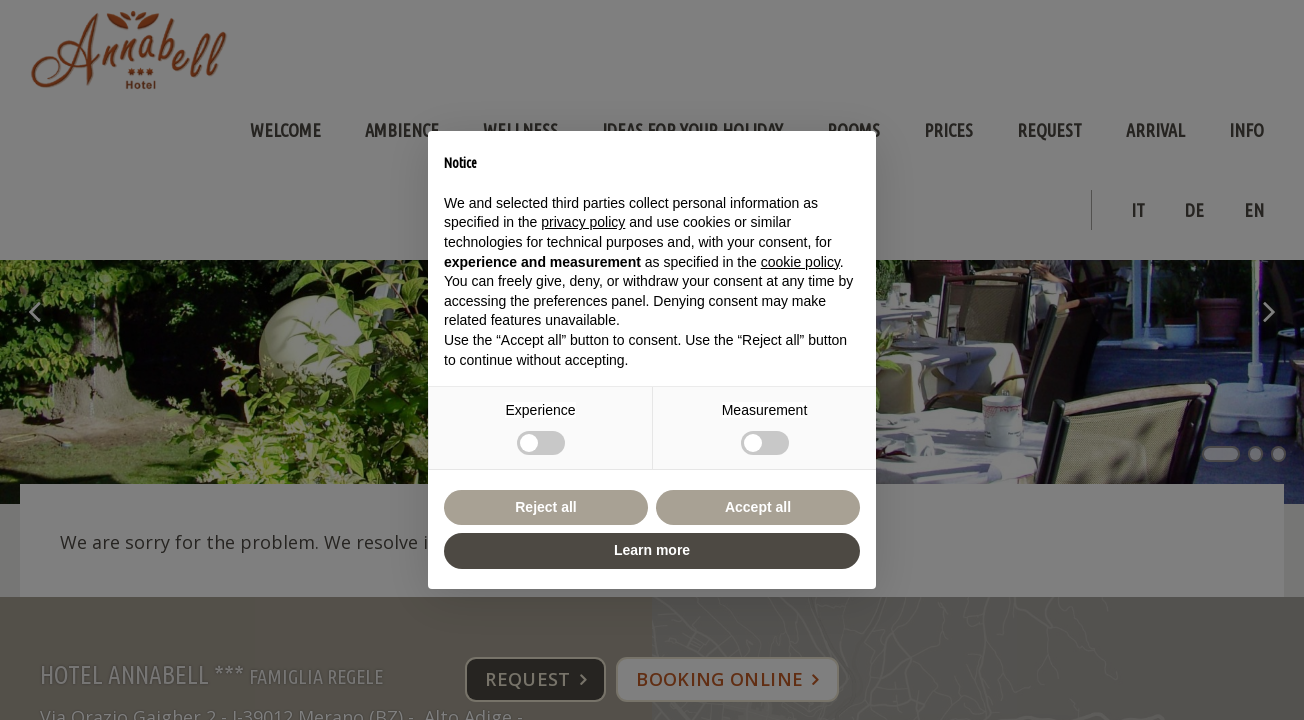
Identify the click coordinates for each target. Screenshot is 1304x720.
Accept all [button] (758, 507)
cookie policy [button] (800, 262)
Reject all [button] (545, 507)
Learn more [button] (652, 550)
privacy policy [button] (583, 222)
